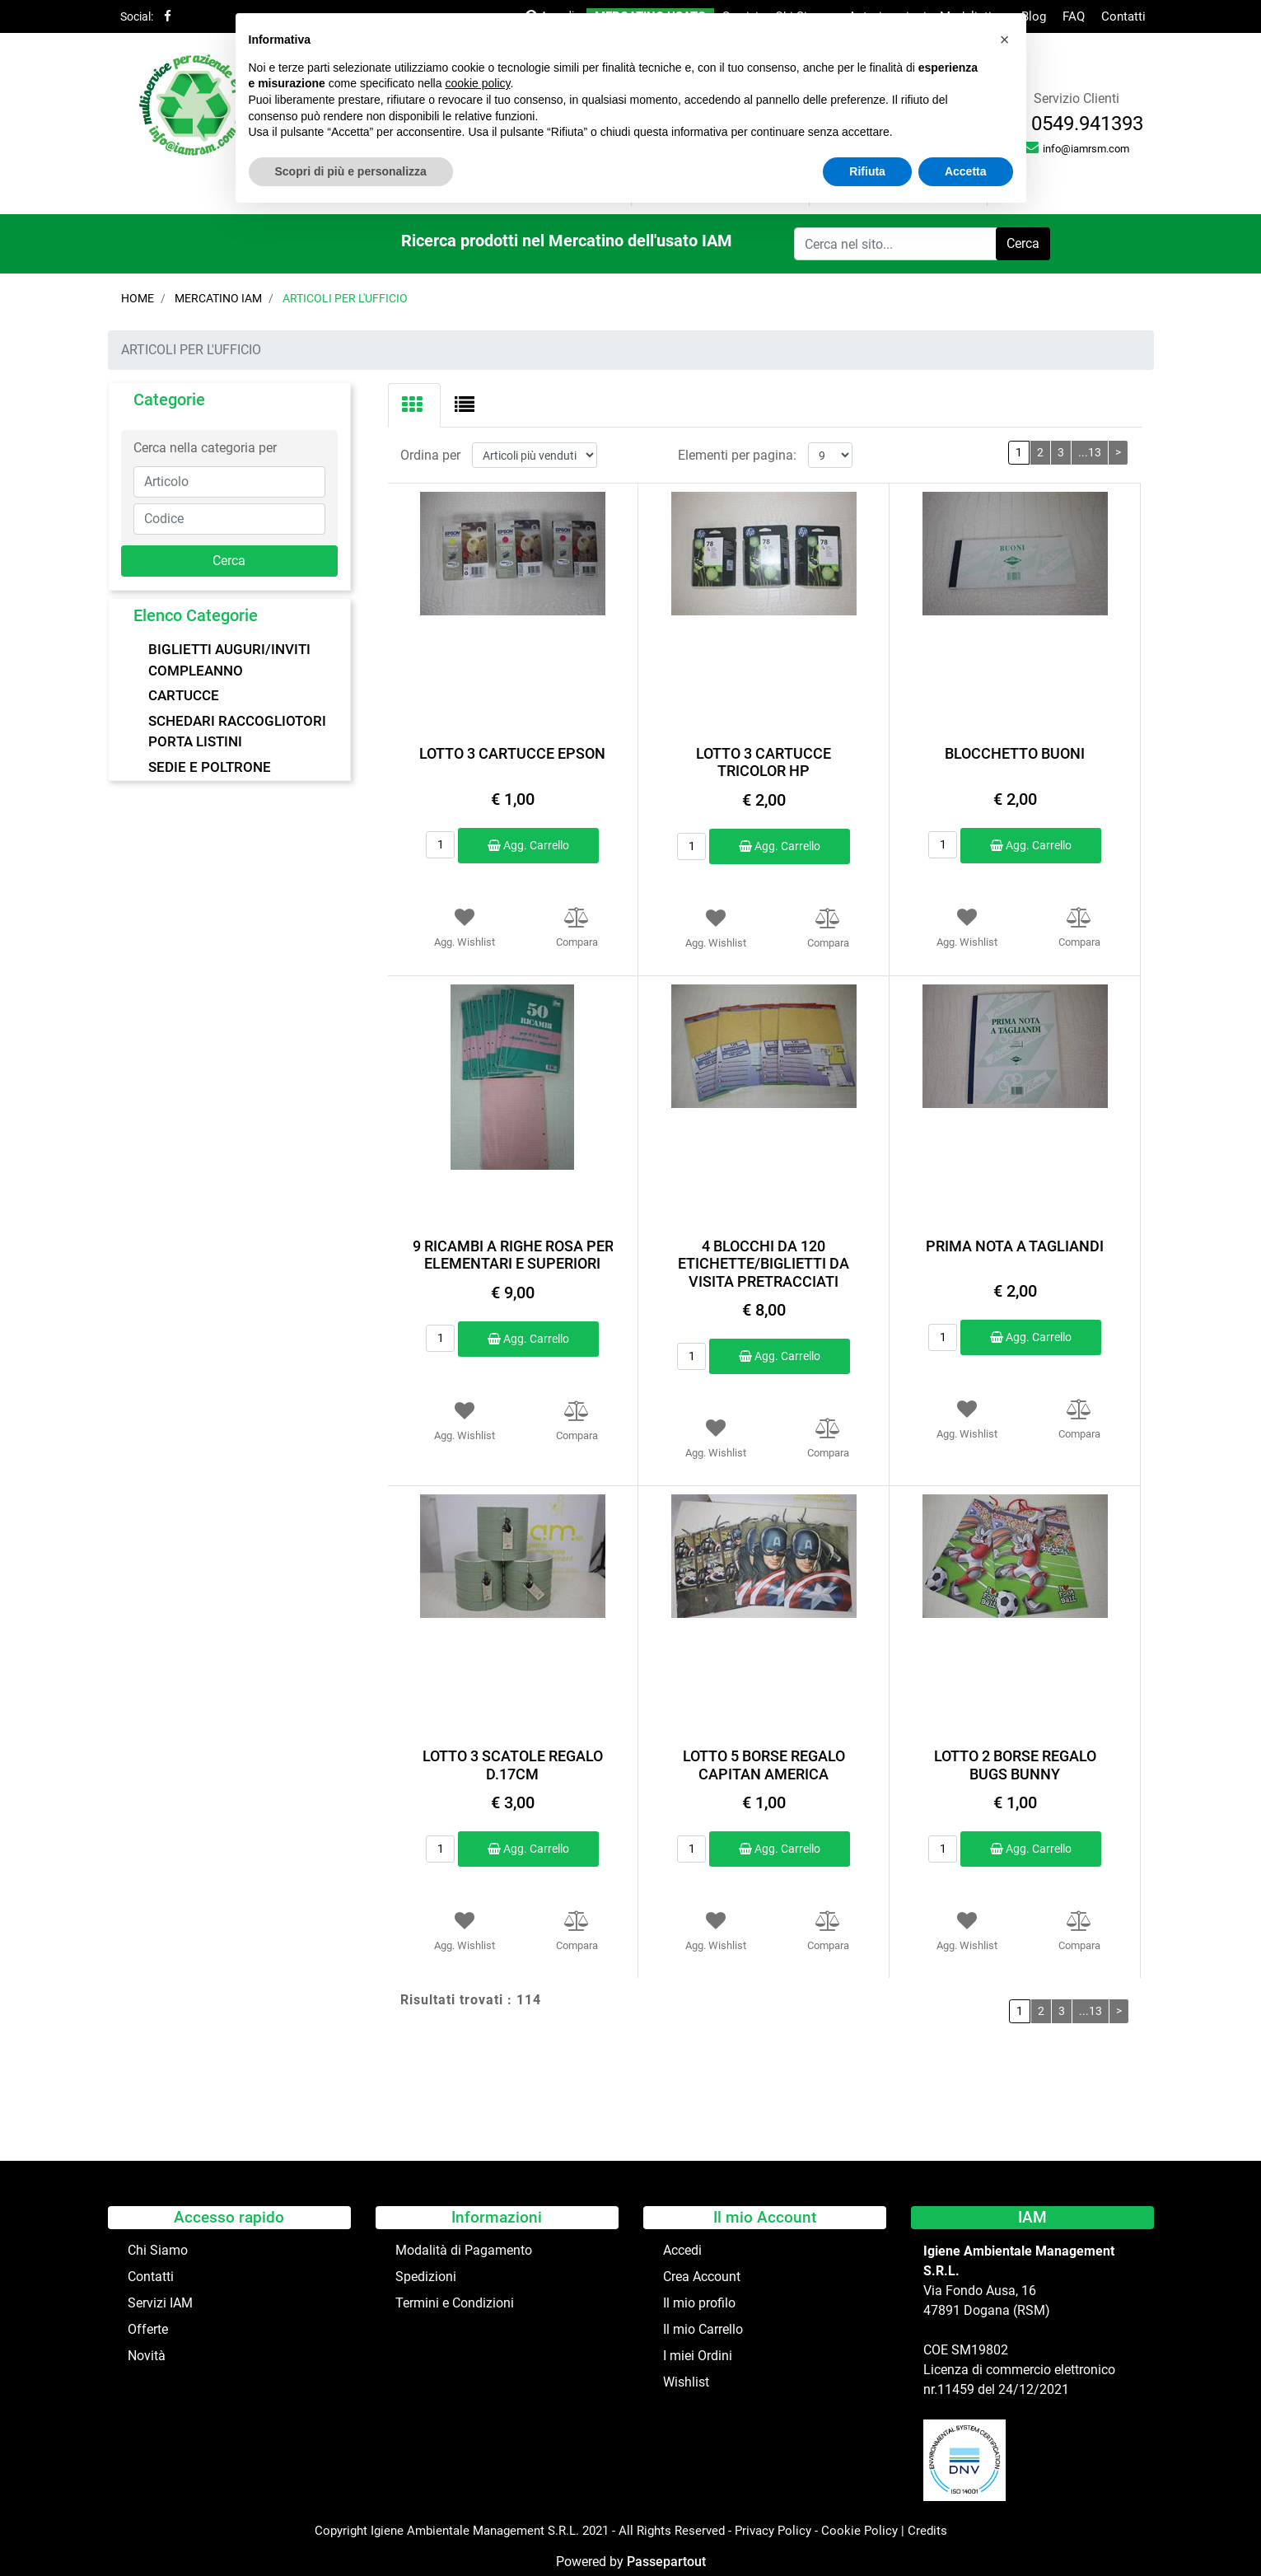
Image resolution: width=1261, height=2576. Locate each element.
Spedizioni (425, 2276)
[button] (1023, 243)
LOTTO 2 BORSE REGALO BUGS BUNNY (1015, 1765)
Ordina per (430, 455)
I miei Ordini (697, 2355)
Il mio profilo (699, 2303)
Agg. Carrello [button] (528, 845)
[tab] (414, 405)
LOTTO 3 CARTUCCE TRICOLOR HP (763, 762)
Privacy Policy (773, 2530)
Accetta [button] (966, 171)
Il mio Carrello (703, 2329)
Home (137, 298)
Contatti (1123, 16)
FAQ (1074, 16)
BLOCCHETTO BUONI (1015, 753)
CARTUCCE (183, 695)
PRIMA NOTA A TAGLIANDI (1015, 1246)
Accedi (682, 2250)
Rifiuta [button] (867, 171)
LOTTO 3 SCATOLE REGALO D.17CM (513, 1765)
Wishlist (686, 2382)
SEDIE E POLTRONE (209, 767)
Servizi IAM (160, 2303)
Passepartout (666, 2561)
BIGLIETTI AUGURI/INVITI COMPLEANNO (229, 660)
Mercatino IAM (218, 298)
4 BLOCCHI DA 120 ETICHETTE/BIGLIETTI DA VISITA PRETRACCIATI (763, 1263)
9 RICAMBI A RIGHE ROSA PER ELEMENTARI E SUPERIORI (513, 1255)
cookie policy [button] (477, 83)
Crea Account (701, 2276)
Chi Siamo (158, 2250)
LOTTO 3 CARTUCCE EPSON (512, 753)
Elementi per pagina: (737, 455)
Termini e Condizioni (454, 2303)
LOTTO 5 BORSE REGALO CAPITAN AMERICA (764, 1765)
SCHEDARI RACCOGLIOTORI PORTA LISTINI (237, 731)
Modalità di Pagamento (463, 2250)
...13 (1089, 452)
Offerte (148, 2329)
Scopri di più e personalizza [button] (351, 171)
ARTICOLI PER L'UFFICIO (345, 298)
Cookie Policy (859, 2530)
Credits (927, 2530)
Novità (147, 2355)
